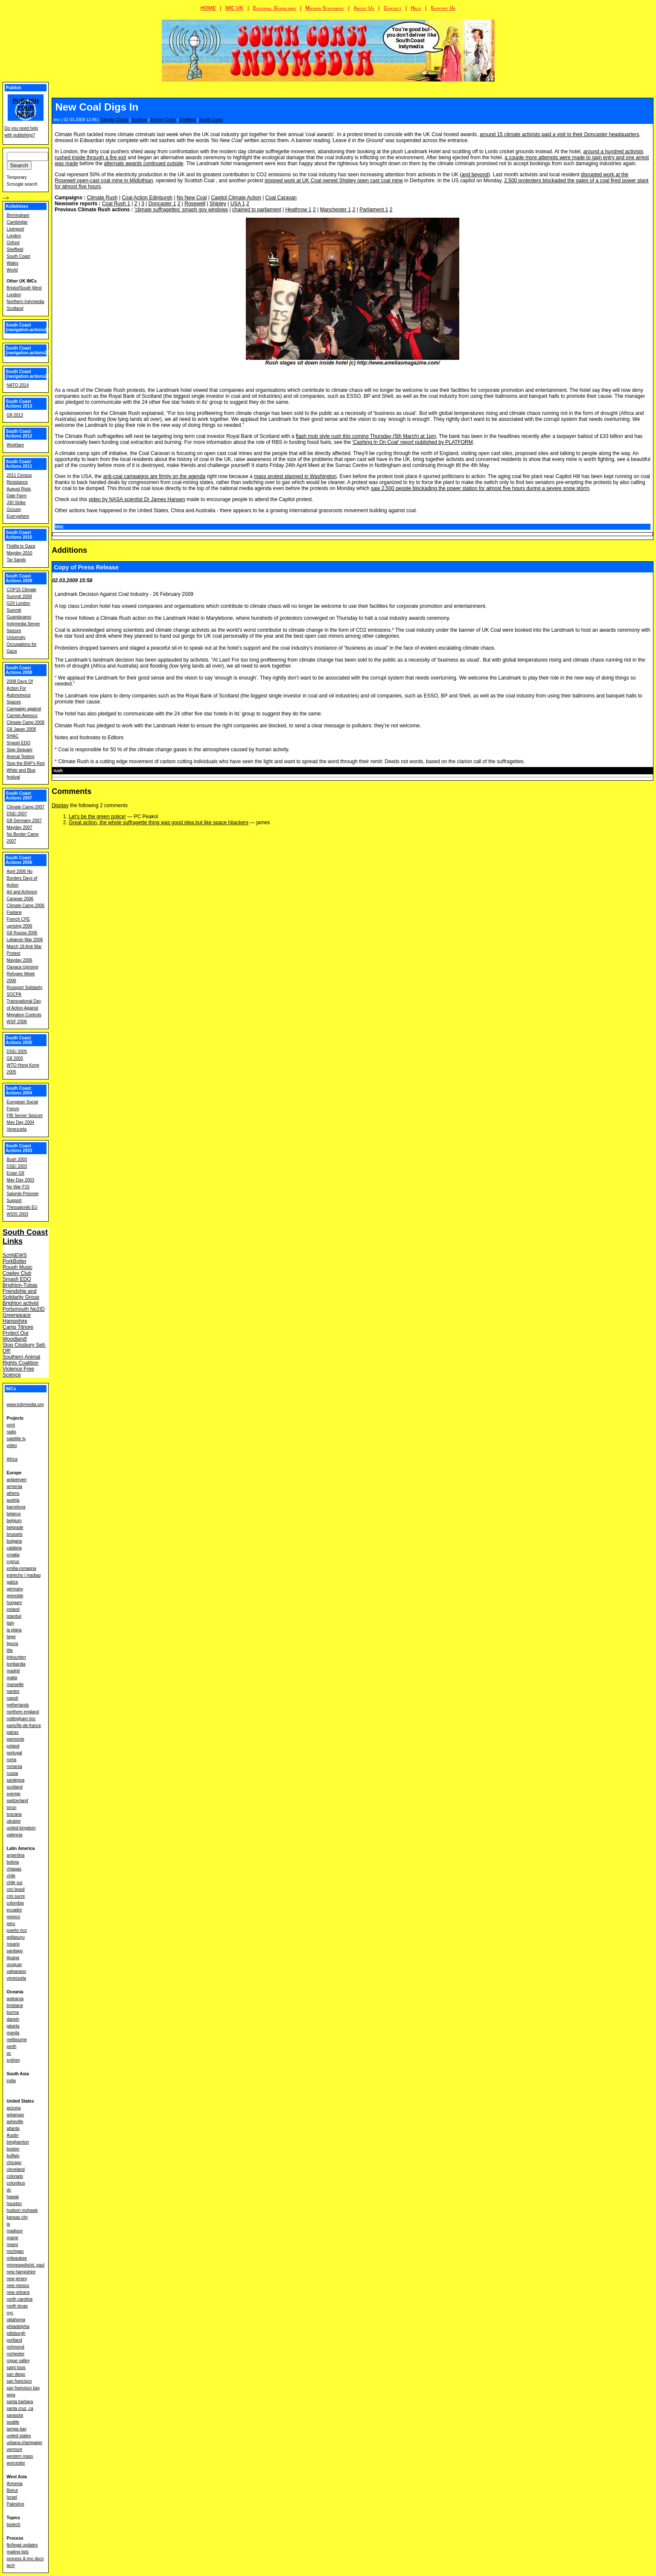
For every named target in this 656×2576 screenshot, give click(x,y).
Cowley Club (17, 1273)
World (12, 270)
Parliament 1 (373, 210)
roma (12, 1759)
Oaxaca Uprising (22, 967)
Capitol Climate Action (236, 198)
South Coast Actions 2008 (19, 670)
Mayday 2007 (19, 827)
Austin (13, 2135)
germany (15, 1589)
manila (13, 2032)
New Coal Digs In (96, 107)
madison (15, 2231)
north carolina (20, 2299)
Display (60, 805)
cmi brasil (16, 1889)
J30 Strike (16, 502)
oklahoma (16, 2319)
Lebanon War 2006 (25, 939)
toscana (14, 1814)
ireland (13, 1609)
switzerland (17, 1800)
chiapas (14, 1869)
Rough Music (17, 1267)
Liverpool (15, 229)
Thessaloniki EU (22, 1207)
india (11, 2080)
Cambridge (17, 222)
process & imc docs (25, 2558)
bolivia (13, 1862)
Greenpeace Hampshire (17, 1318)
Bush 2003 (17, 1159)
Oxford (13, 242)
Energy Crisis (162, 119)
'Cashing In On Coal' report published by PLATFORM (412, 442)
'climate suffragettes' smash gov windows (181, 210)
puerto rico (17, 1930)
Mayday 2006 (19, 960)
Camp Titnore (18, 1327)
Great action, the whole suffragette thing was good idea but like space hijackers (158, 823)
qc (9, 2053)
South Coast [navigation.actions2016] (31, 327)
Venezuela (17, 1129)
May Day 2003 (20, 1180)
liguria (12, 1643)
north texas (17, 2306)
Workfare (15, 445)
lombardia (16, 1664)
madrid (13, 1671)
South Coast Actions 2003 (19, 1148)
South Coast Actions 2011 (19, 464)
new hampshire (21, 2272)
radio (11, 1431)
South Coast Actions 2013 (19, 403)
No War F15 (18, 1186)
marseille (15, 1684)
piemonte (15, 1739)
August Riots (19, 489)
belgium (14, 1520)
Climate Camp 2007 (25, 807)
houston (14, 2203)
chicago (14, 2162)
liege (11, 1636)
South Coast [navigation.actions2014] (31, 374)
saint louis (16, 2367)
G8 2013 (15, 415)
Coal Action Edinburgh (147, 198)
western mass (20, 2456)
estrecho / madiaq (24, 1575)
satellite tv (16, 1438)
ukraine (14, 1821)
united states (19, 2435)
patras (13, 1732)
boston (13, 2149)
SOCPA (14, 994)
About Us (363, 8)
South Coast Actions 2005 (19, 1040)
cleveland (16, 2169)
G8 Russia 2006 (22, 933)
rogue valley (18, 2360)
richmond (15, 2347)
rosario (13, 1944)
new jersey (17, 2278)
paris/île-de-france (24, 1725)
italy (11, 1623)
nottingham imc (21, 1718)
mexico (13, 1916)
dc (9, 2190)
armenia (14, 1486)
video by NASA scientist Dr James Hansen (137, 499)
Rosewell (194, 204)
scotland (15, 1787)
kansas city (17, 2217)
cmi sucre (16, 1896)
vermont (14, 2449)
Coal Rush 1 (116, 204)
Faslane (14, 912)
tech (11, 2565)
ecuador (14, 1910)
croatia (13, 1554)
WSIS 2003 (18, 1214)
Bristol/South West (24, 288)
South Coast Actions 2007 (19, 795)
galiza (12, 1582)
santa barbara (20, 2401)
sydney (13, 2060)
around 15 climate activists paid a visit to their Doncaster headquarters (559, 134)
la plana (14, 1630)
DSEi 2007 (17, 813)
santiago (15, 1951)
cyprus (13, 1561)
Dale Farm (17, 495)
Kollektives (17, 206)
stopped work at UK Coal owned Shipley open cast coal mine (334, 181)
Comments (71, 791)
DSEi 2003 (17, 1166)
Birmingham (18, 215)
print (11, 1425)
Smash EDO (19, 743)
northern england (23, 1712)
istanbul (14, 1616)
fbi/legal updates (22, 2545)
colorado (15, 2176)
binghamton (18, 2142)
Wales (12, 263)
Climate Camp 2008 (25, 722)
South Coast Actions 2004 (19, 1090)
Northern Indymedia (25, 301)
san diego (16, 2374)
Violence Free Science (18, 1372)
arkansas (15, 2114)
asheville (15, 2121)
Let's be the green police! (97, 817)
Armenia (15, 2483)
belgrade (15, 1527)
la (8, 2224)
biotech (13, 2524)
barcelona (16, 1507)
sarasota (15, 2415)
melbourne (17, 2039)
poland (13, 1746)
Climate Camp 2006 (25, 905)
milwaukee (17, 2258)
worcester (16, 2463)
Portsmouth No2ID (24, 1309)
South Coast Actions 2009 (19, 578)
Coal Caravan (281, 198)
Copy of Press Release (86, 567)
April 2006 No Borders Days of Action (22, 878)
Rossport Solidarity (25, 987)
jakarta (13, 2026)
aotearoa (15, 1998)
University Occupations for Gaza (22, 644)
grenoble (15, 1595)
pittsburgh (16, 2333)
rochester (16, 2353)
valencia (15, 1834)
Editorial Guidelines (274, 8)
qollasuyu (16, 1937)
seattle (13, 2422)
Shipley (218, 204)
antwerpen (17, 1479)
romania (14, 1766)
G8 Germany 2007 (24, 820)
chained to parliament (256, 210)
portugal (14, 1752)
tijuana (13, 1957)
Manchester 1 (335, 210)
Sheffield (187, 119)
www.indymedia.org (25, 1404)
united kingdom (21, 1828)
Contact (392, 8)
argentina (16, 1855)
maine (12, 2237)
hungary (14, 1602)
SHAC (13, 736)
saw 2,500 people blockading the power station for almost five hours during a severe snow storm (480, 488)
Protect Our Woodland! (16, 1336)
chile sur (15, 1882)
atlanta (13, 2128)
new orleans (18, 2292)
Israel (12, 2497)
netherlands (18, 1705)
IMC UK (234, 8)
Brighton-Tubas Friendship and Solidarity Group (21, 1291)
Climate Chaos (114, 119)
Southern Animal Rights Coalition (21, 1360)
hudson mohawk (22, 2210)
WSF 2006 (17, 1021)
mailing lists (18, 2552)
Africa (12, 1459)
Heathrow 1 (298, 210)
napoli (12, 1698)
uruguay (14, 1964)
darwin (13, 2019)
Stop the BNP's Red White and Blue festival (26, 770)
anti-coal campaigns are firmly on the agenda (154, 476)
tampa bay (17, 2429)
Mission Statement (324, 8)
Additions (69, 550)
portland (14, 2340)
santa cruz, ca (20, 2408)
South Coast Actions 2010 (19, 535)
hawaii (13, 2196)
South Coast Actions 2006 (19, 860)
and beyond (474, 175)
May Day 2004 (20, 1122)
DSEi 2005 (17, 1051)
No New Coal (192, 198)
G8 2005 (15, 1058)
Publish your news (25, 107)
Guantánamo (19, 617)
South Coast (211, 119)
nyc (10, 2313)
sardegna (16, 1780)
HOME (208, 8)
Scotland (15, 308)
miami (12, 2244)
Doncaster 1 (162, 204)
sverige (13, 1793)
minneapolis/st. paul (25, 2265)
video (12, 1445)
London (14, 235)
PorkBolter (14, 1261)
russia (12, 1773)
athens (13, 1493)
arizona (14, 2108)
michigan (15, 2251)
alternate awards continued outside (144, 163)
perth (12, 2046)
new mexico (18, 2285)
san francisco (19, 2381)
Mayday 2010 (19, 553)
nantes (13, 1691)
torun (12, 1807)
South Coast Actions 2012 (19, 433)
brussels (15, 1534)
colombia (15, 1903)
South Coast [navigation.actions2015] (31, 350)
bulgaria (14, 1541)
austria (13, 1500)
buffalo (13, 2155)
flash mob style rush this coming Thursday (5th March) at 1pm (366, 436)
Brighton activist (21, 1303)
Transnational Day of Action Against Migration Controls (24, 1008)
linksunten (16, 1657)
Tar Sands (16, 559)
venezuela (16, 1978)
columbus (16, 2183)
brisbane (15, 2005)
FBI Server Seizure (25, 1115)
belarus (14, 1513)
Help (416, 8)
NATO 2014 (18, 385)
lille (10, 1650)
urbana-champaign (24, 2442)
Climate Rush (102, 198)
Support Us (443, 8)
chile (11, 1875)
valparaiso (16, 1971)
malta (12, 1677)
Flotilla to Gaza (21, 546)
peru (11, 1923)
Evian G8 (15, 1173)
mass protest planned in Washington (295, 476)
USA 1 (237, 204)
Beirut (12, 2490)
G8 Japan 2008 (21, 729)
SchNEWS (15, 1255)
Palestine (15, 2504)
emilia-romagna (21, 1568)
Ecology (139, 119)
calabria (14, 1548)
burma (13, 2012)
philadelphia (18, 2326)
